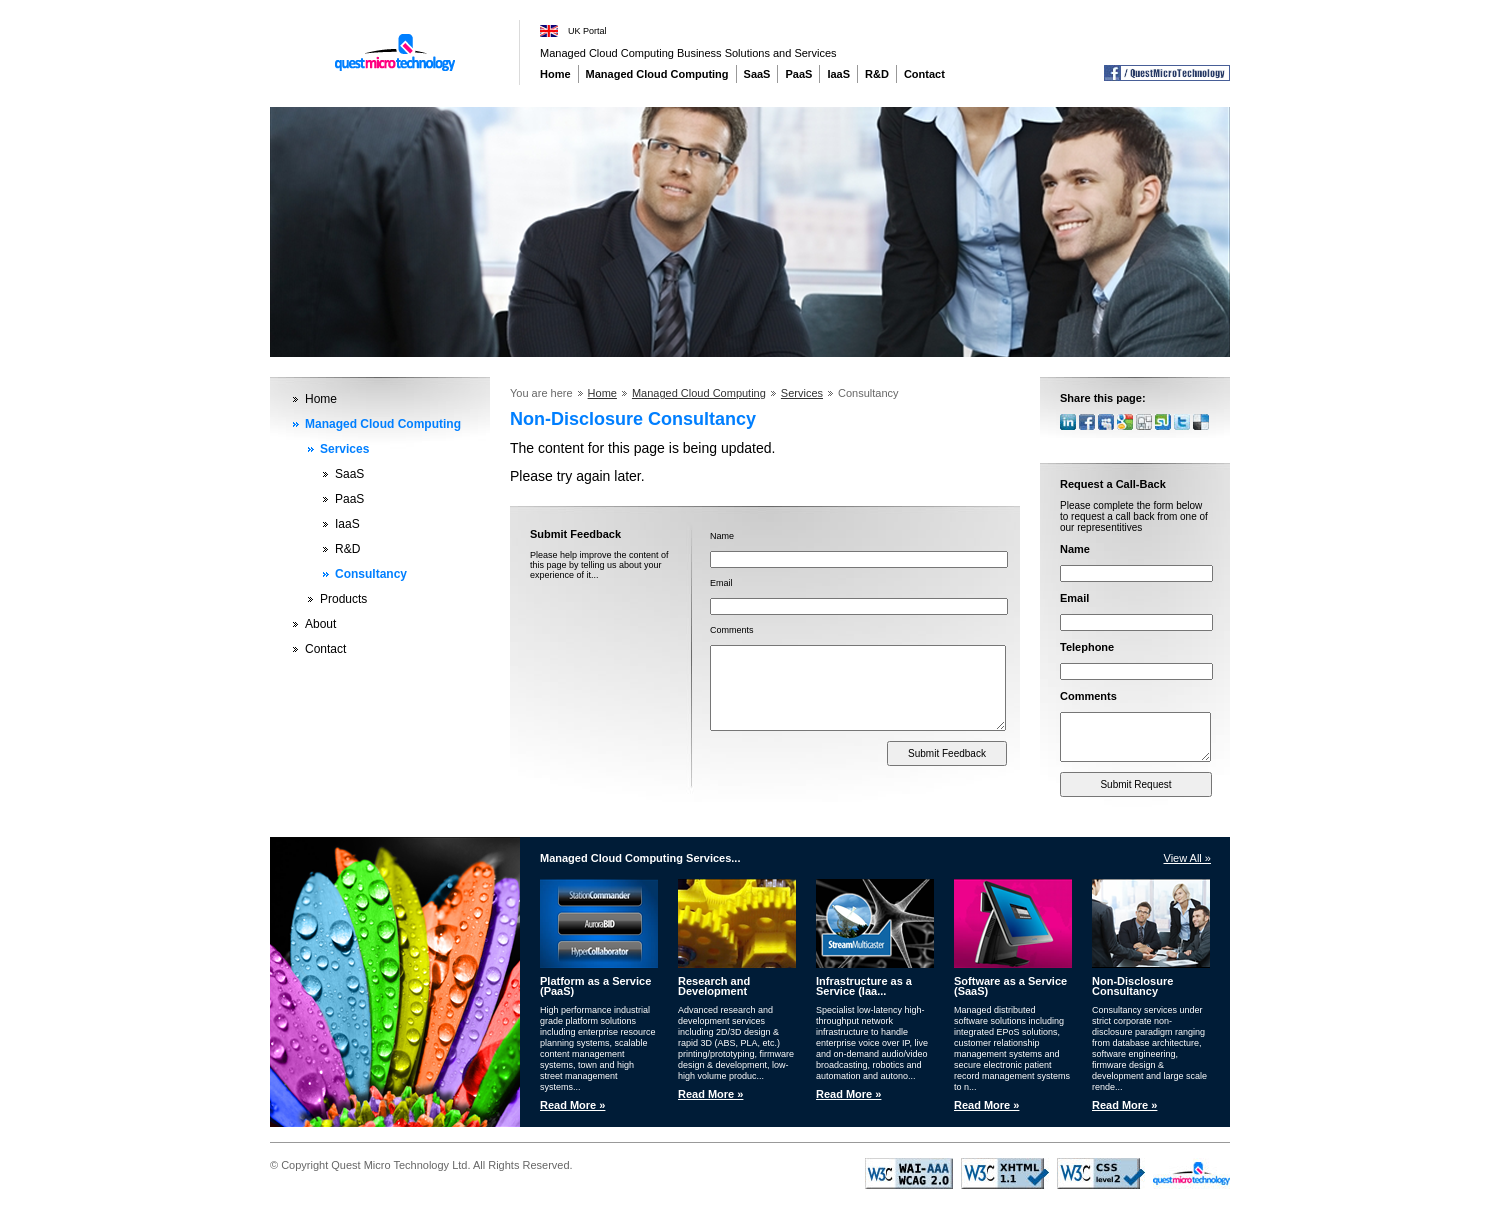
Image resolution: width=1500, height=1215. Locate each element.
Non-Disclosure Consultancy (1132, 988)
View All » (1188, 860)
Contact (924, 74)
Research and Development (714, 988)
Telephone (1087, 647)
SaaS (757, 74)
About (320, 624)
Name (722, 536)
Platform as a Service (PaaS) (595, 988)
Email (721, 583)
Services (344, 449)
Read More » (572, 1107)
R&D (877, 74)
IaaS (838, 74)
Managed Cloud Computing (657, 74)
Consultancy (371, 574)
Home (555, 74)
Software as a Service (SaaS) (1010, 988)
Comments (732, 630)
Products (343, 599)
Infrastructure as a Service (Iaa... (864, 988)
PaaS (798, 74)
